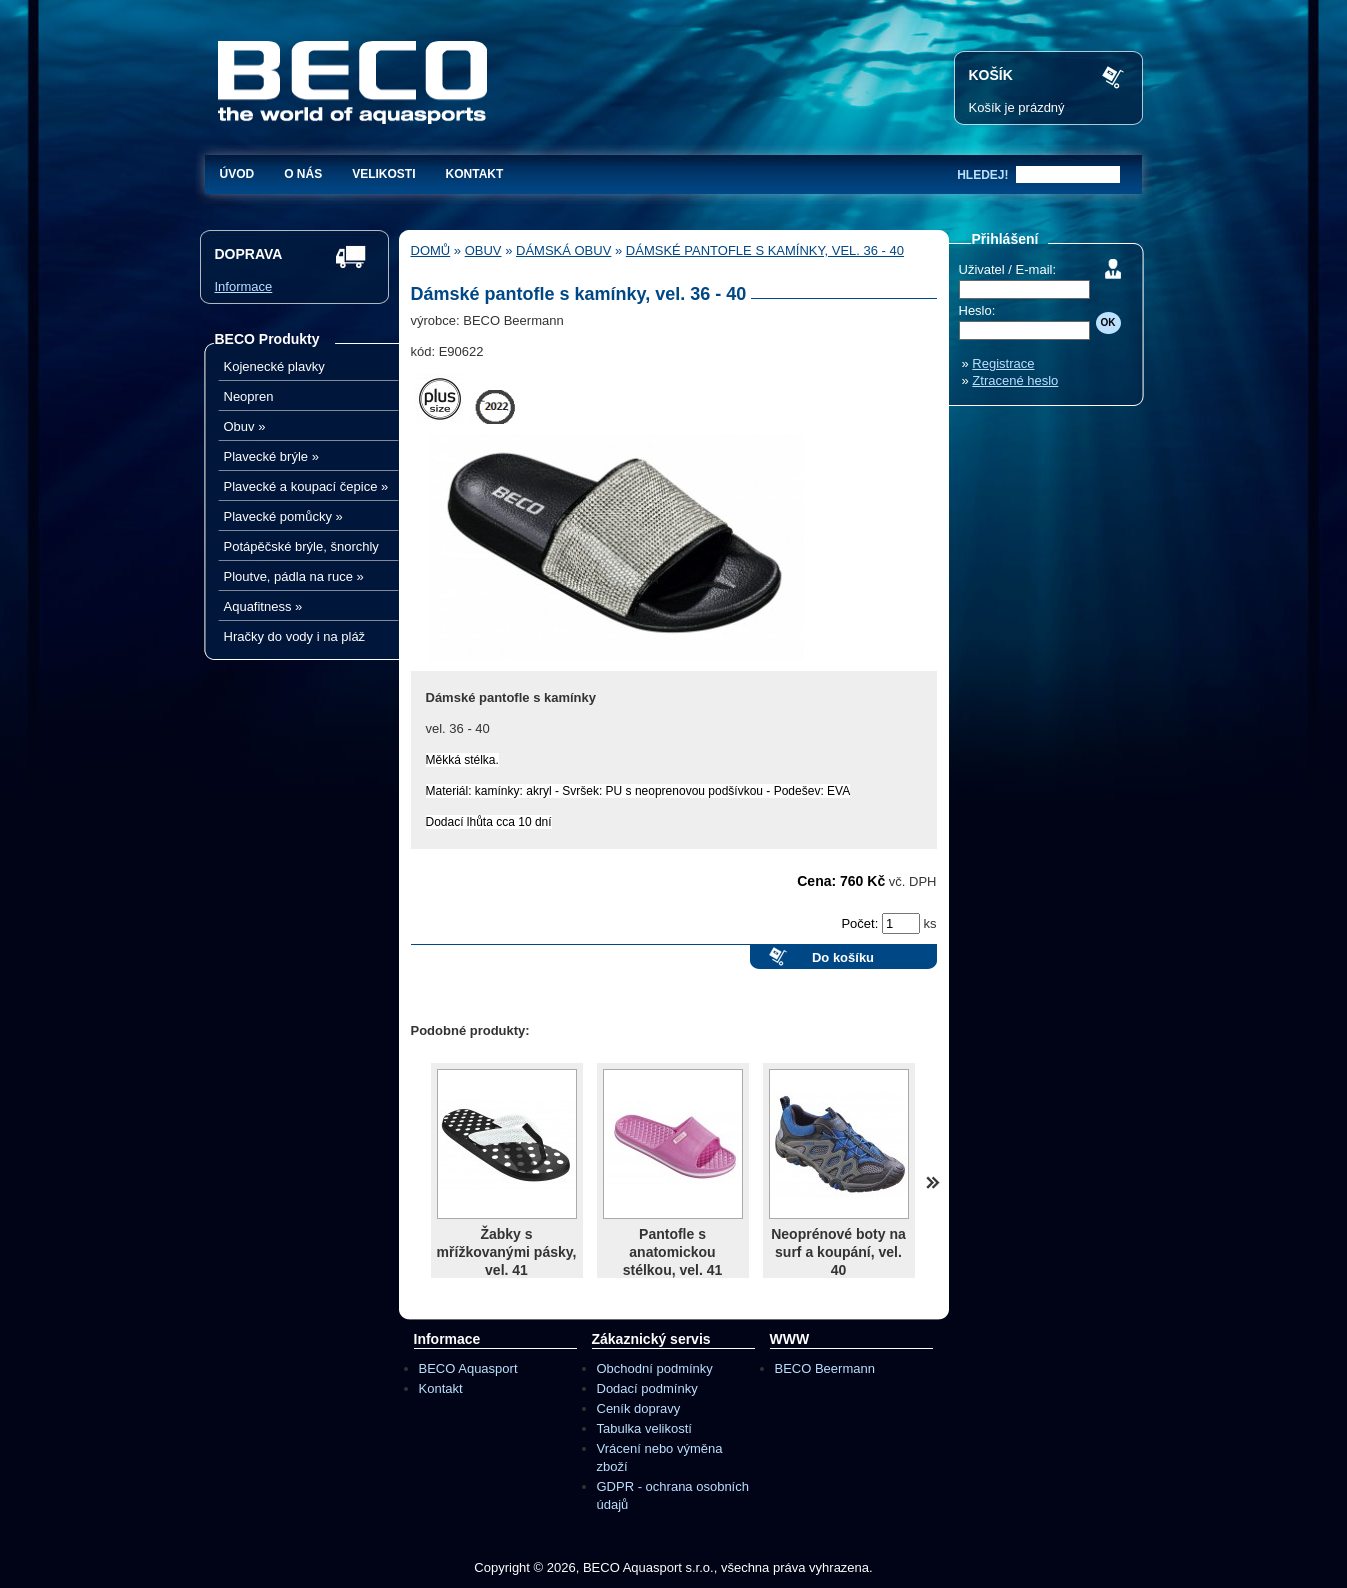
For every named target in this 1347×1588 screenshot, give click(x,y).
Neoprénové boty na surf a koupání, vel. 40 (838, 1252)
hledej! (982, 175)
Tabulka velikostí (644, 1428)
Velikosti (383, 174)
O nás (303, 174)
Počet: (861, 923)
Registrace (1003, 363)
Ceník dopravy (639, 1408)
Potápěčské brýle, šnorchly (301, 546)
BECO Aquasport (468, 1368)
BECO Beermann (825, 1368)
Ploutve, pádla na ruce (294, 576)
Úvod (237, 174)
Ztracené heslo (1015, 380)
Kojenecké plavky (274, 366)
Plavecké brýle (271, 456)
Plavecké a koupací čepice (306, 486)
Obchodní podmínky (655, 1368)
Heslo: (977, 310)
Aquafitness (263, 606)
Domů (431, 250)
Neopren (249, 396)
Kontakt (475, 174)
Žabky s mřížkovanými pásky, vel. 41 (507, 1252)
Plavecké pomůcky (283, 516)
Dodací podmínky (647, 1388)
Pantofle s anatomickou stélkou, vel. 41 (673, 1252)
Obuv (245, 426)
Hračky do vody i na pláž (295, 636)
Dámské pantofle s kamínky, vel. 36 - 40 (765, 250)
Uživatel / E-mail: (1008, 269)
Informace (244, 286)
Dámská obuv (563, 250)
